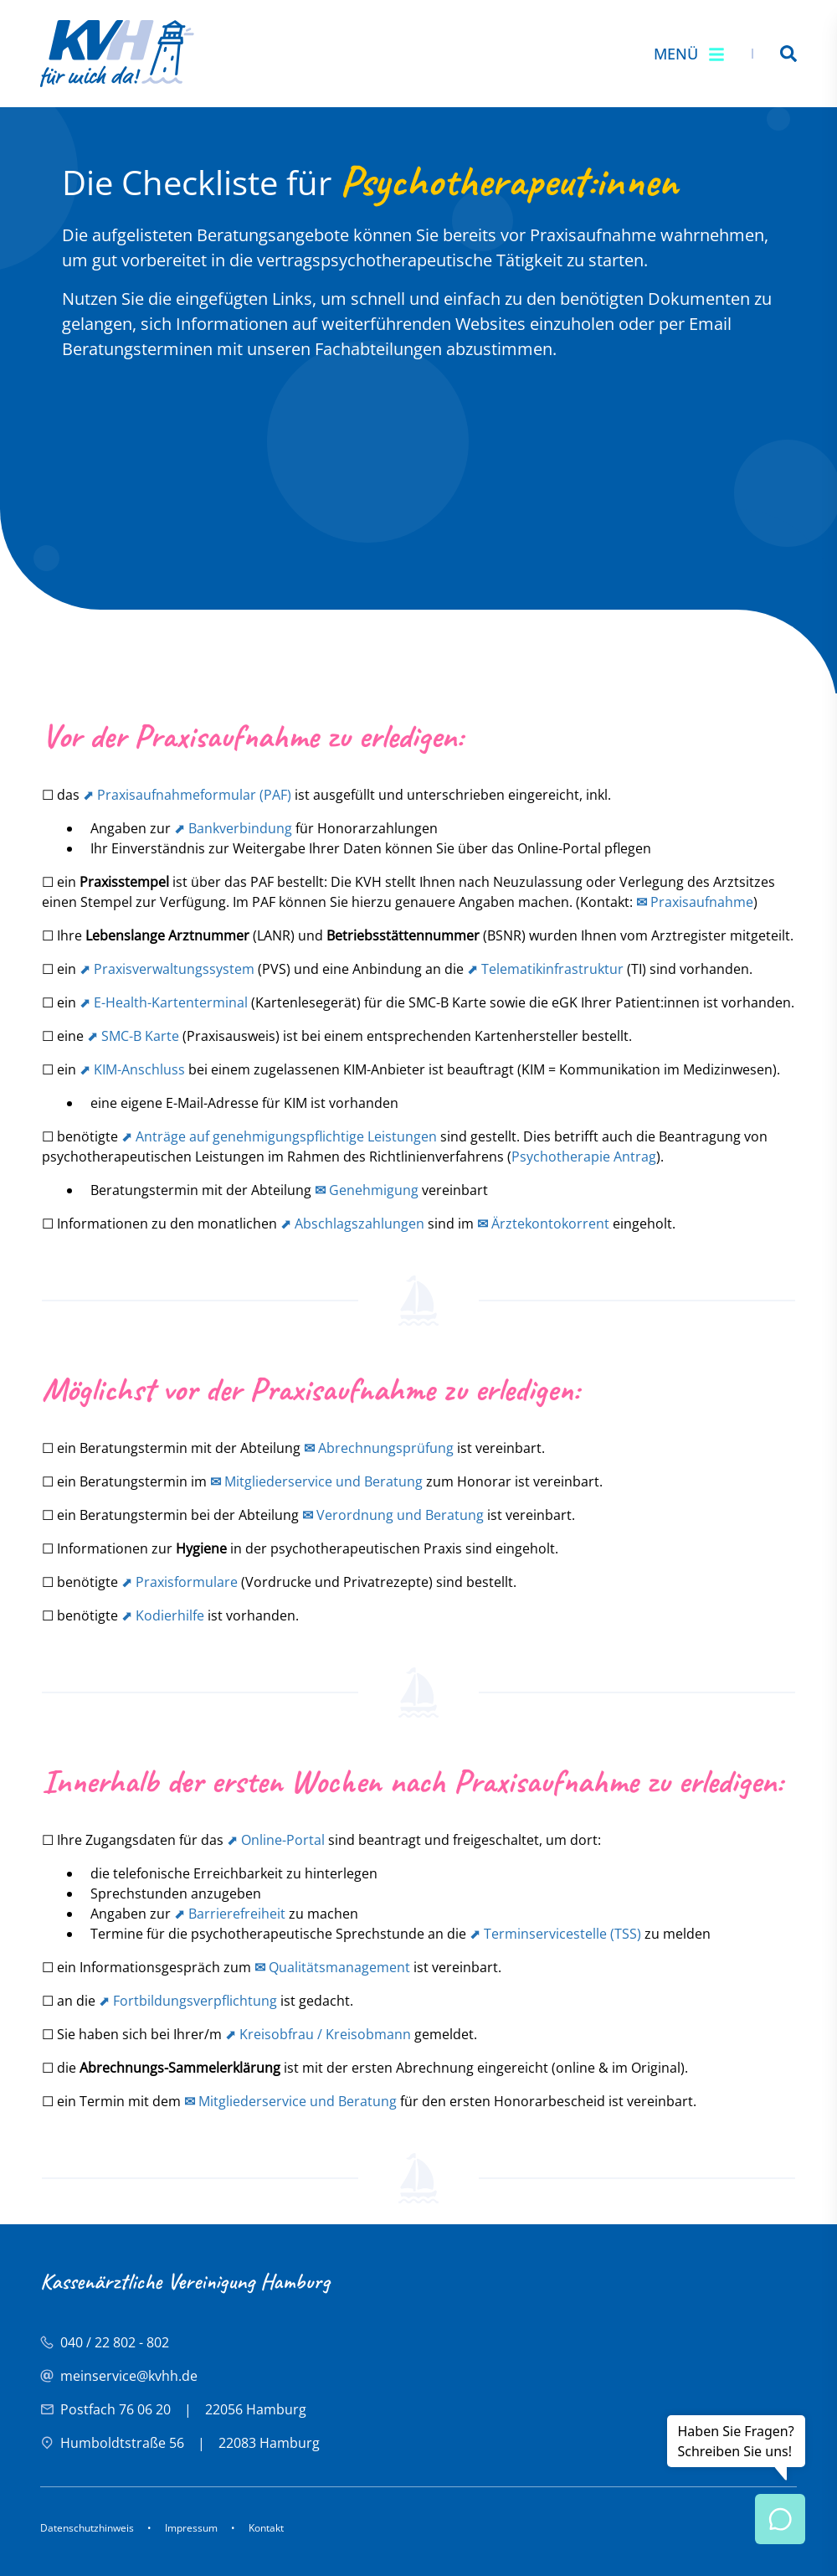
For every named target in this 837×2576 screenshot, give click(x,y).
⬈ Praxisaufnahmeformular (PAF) (187, 795)
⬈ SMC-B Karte (133, 1036)
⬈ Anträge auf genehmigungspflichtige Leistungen (279, 1136)
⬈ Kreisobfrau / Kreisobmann (318, 2034)
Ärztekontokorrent (543, 1223)
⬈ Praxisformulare (179, 1582)
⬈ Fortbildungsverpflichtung (188, 2000)
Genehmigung (366, 1190)
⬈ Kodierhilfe (162, 1615)
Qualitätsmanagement (332, 1967)
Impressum (191, 2528)
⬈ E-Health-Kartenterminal (164, 1002)
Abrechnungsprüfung (379, 1448)
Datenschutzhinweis (87, 2528)
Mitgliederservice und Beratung (316, 1481)
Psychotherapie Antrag (583, 1156)
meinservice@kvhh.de (129, 2376)
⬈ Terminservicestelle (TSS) (555, 1933)
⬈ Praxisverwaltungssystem (167, 969)
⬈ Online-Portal (276, 1840)
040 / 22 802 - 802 (114, 2342)
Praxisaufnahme (694, 902)
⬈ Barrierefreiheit (229, 1913)
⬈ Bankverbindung (233, 828)
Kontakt (266, 2528)
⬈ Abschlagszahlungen (352, 1223)
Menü (689, 54)
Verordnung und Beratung (393, 1515)
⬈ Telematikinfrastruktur (545, 969)
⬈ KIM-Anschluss (132, 1069)
